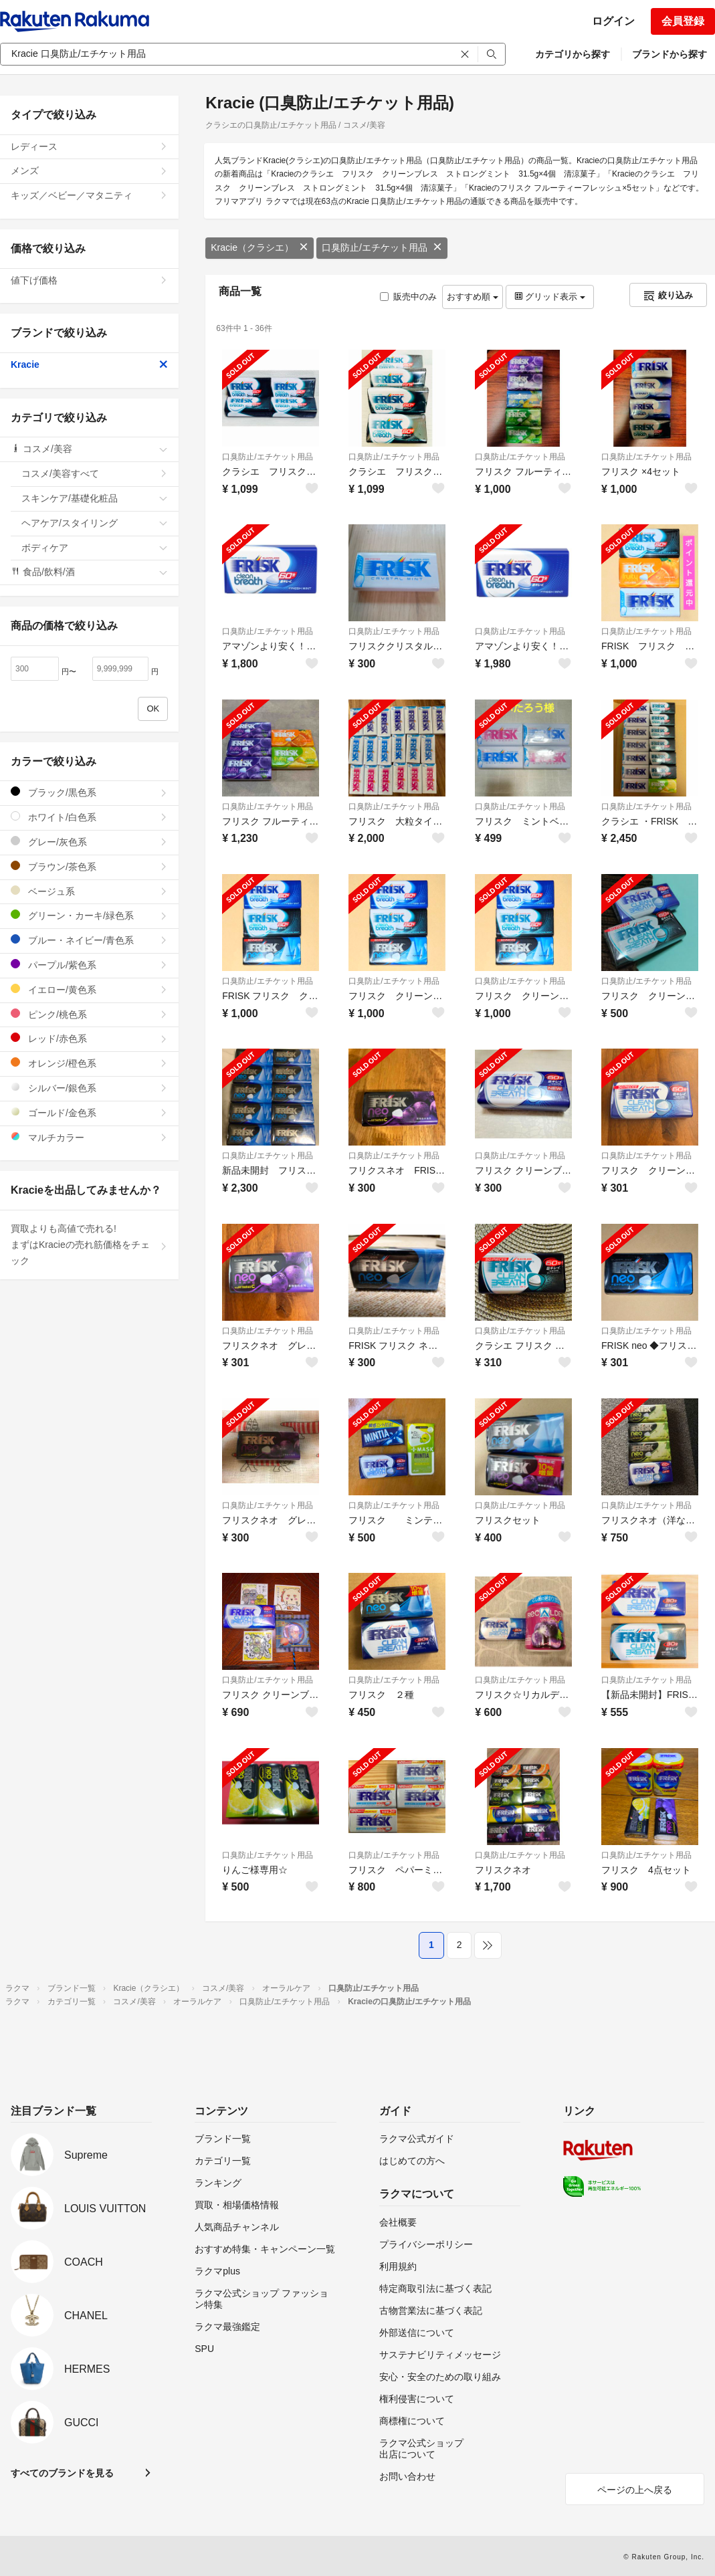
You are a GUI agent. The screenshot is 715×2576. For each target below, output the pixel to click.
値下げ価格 (89, 280)
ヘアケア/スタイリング (94, 523)
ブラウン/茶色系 (89, 866)
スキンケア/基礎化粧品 (94, 498)
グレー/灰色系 (89, 841)
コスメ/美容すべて (94, 473)
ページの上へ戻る (634, 2489)
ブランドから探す (669, 54)
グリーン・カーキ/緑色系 (89, 915)
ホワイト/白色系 (89, 817)
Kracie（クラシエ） (259, 247)
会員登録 (682, 21)
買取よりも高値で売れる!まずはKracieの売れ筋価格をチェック (89, 1244)
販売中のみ (408, 297)
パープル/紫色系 (89, 964)
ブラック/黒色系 (89, 792)
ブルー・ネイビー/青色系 (89, 940)
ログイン (613, 21)
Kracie (89, 364)
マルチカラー (89, 1137)
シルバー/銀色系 (89, 1087)
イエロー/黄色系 (89, 989)
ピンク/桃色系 (89, 1014)
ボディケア (94, 547)
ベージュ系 (89, 891)
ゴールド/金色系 (89, 1112)
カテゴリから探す (572, 54)
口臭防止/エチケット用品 (382, 247)
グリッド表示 (549, 297)
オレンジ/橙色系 (89, 1063)
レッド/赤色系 (89, 1038)
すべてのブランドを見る (62, 2473)
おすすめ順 (472, 297)
